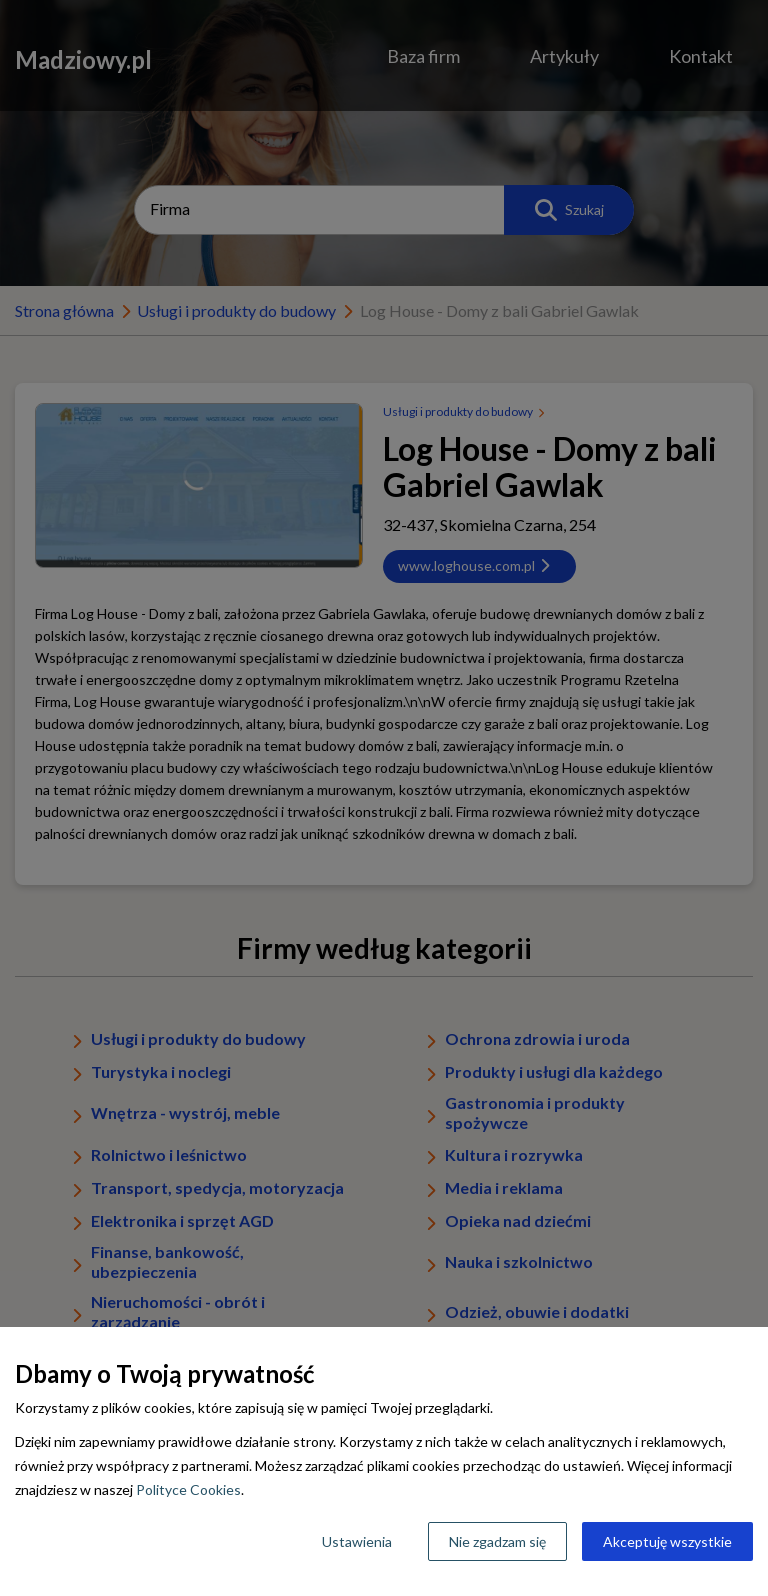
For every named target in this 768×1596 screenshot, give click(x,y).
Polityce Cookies (188, 1489)
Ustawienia (357, 1541)
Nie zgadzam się (497, 1541)
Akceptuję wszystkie (667, 1541)
